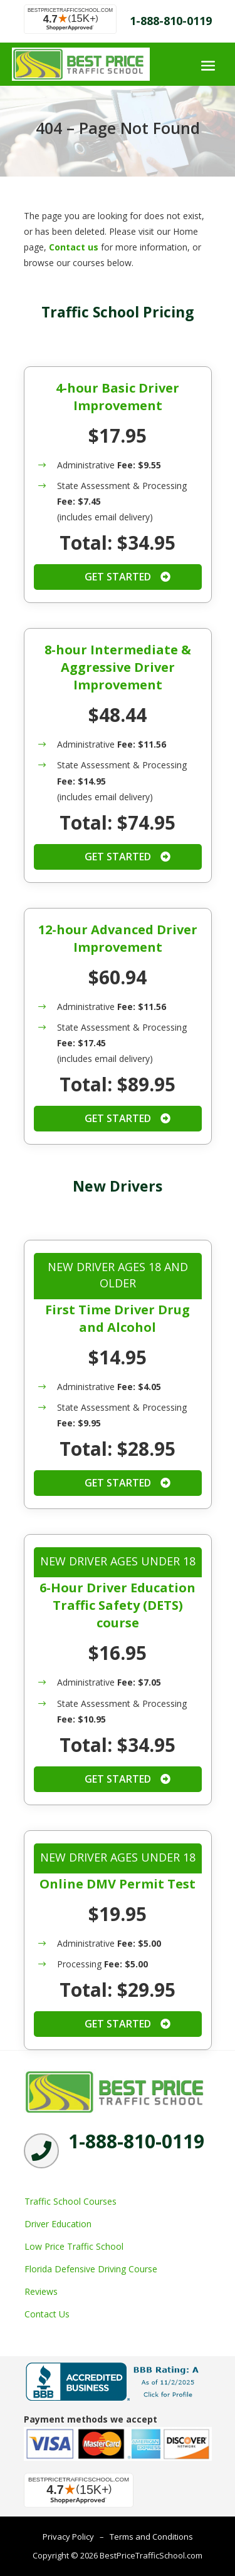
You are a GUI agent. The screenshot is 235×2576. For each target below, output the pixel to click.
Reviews (41, 2291)
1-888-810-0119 (171, 20)
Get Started (118, 577)
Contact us (73, 247)
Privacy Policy (68, 2536)
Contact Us (47, 2314)
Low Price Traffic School (73, 2246)
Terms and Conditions (151, 2536)
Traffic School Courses (70, 2201)
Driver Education (57, 2224)
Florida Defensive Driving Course (90, 2269)
